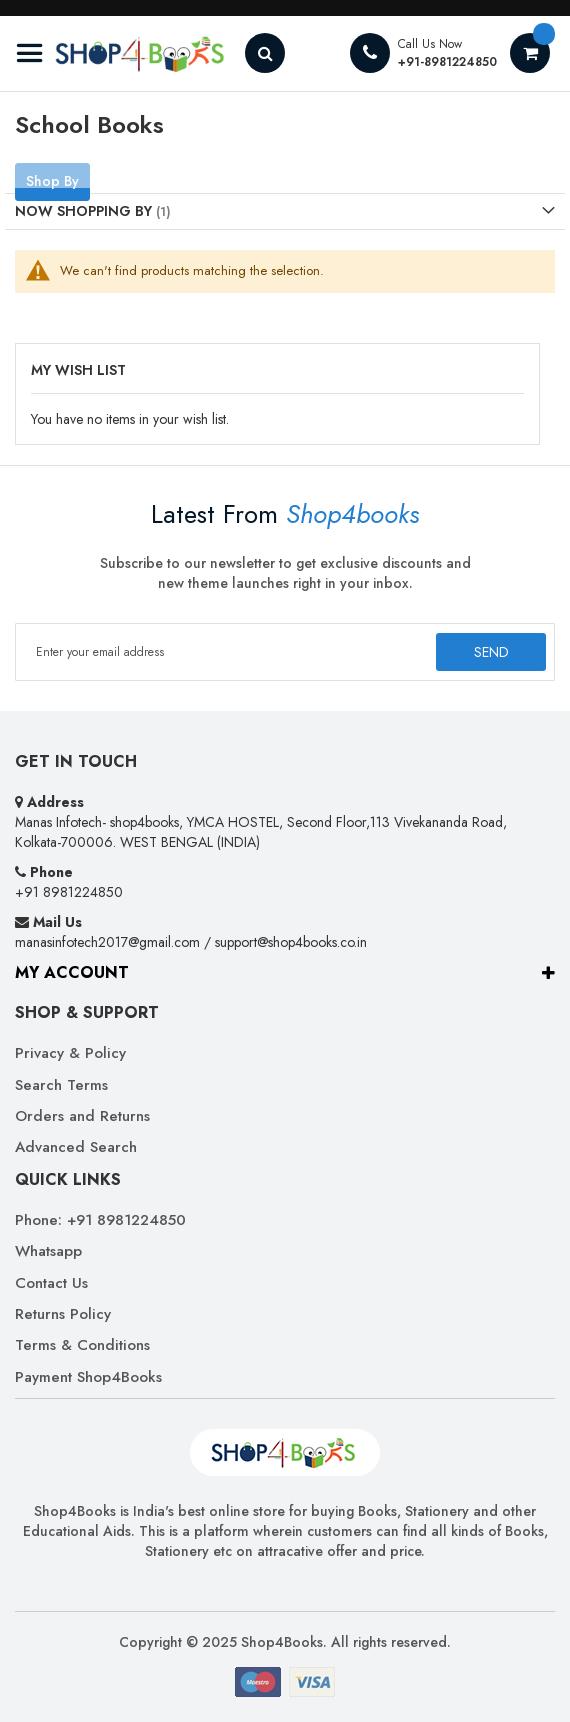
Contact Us (51, 1283)
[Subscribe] (491, 652)
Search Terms (61, 1085)
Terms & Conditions (82, 1345)
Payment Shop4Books (88, 1377)
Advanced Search (76, 1147)
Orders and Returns (82, 1116)
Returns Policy (63, 1314)
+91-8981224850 (447, 62)
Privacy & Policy (70, 1053)
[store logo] (120, 53)
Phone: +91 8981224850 (100, 1220)
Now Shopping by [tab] (83, 211)
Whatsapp (48, 1251)
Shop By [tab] (52, 181)
